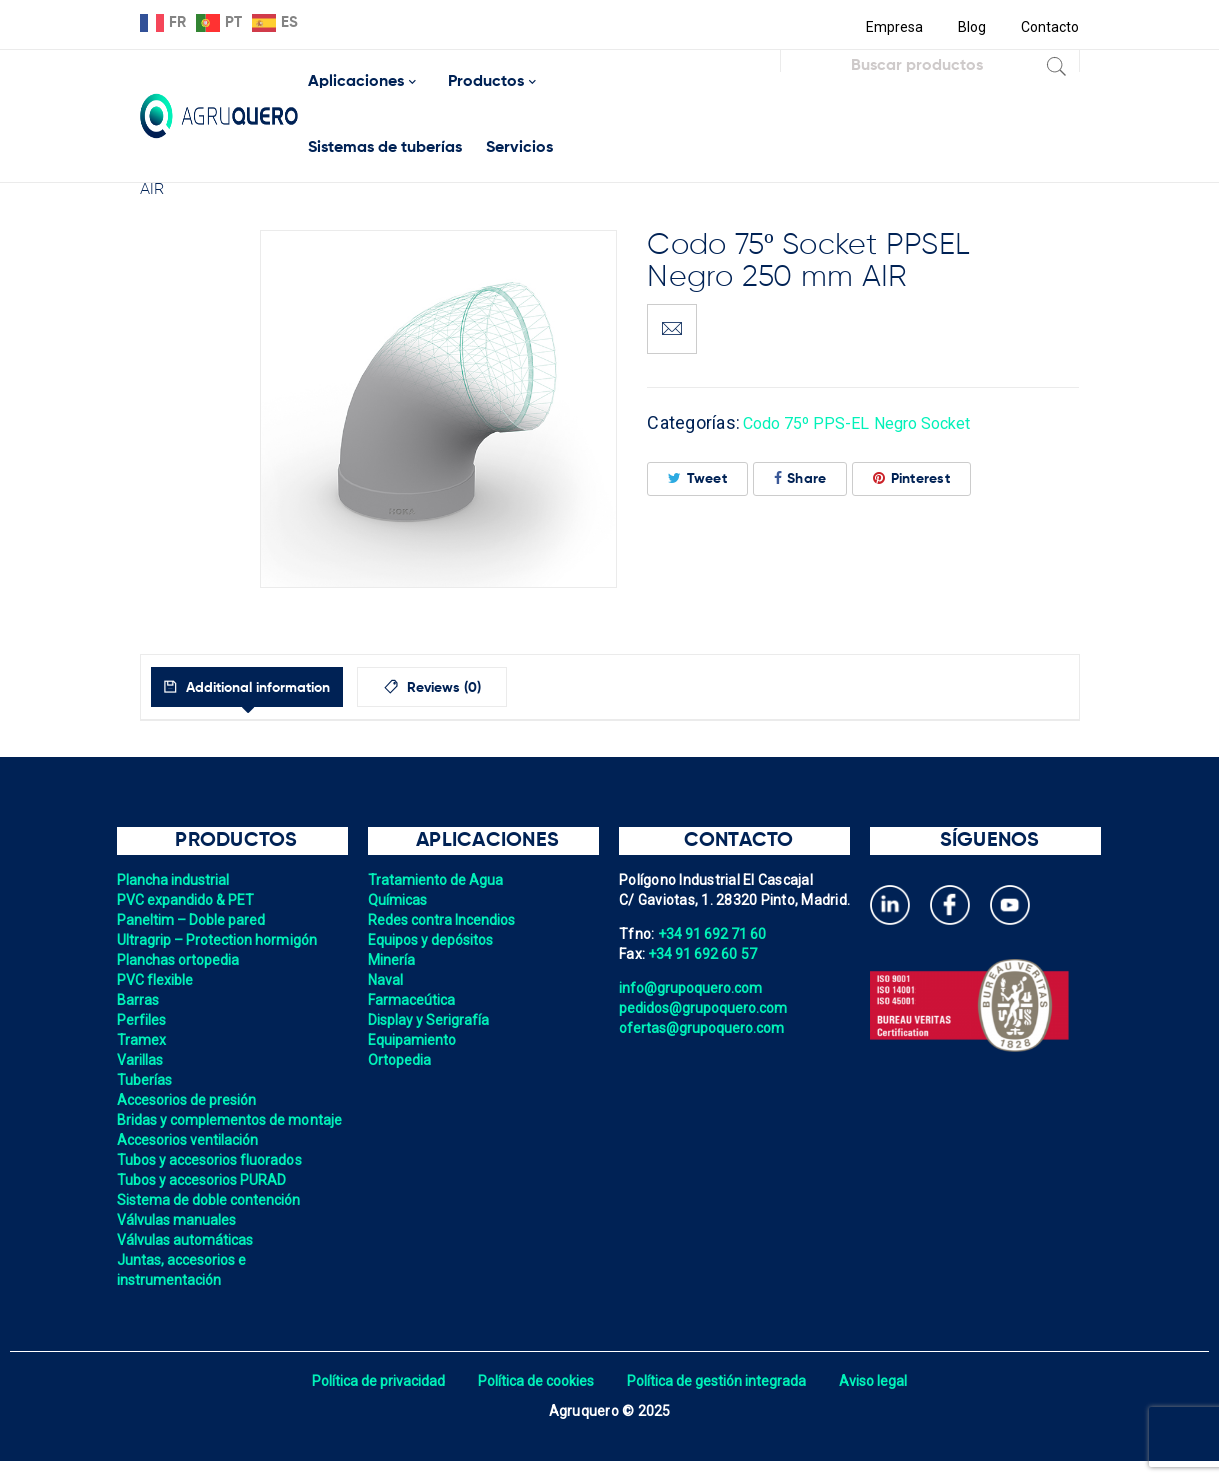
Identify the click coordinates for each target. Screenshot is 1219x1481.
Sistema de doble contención (212, 1220)
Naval (386, 980)
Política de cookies (534, 1401)
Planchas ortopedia (180, 960)
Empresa (890, 27)
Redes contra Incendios (444, 920)
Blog (969, 27)
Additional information (278, 688)
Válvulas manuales (178, 1240)
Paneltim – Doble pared (194, 920)
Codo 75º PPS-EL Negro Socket (871, 422)
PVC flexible (156, 980)
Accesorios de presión (189, 1100)
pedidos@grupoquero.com (706, 1008)
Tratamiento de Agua (438, 880)
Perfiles (142, 1020)
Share (800, 478)
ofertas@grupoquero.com (704, 1028)
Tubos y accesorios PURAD (204, 1200)
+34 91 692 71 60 (714, 934)
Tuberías (145, 1080)
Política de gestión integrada (720, 1401)
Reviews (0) (490, 688)
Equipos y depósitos (433, 940)
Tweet (697, 478)
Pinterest (911, 478)
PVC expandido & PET (188, 900)
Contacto (1050, 27)
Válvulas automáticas (187, 1260)
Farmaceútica (413, 1000)
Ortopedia (400, 1060)
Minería (392, 960)
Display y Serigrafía (431, 1020)
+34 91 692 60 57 (704, 954)
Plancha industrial (175, 880)
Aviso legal (881, 1401)
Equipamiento (413, 1040)
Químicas (398, 900)
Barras (139, 1000)
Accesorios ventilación (190, 1160)
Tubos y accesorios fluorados (212, 1180)
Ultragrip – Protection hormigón (220, 940)
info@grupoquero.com (693, 988)
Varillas (141, 1060)
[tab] (268, 687)
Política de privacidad (372, 1401)
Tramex (142, 1040)
